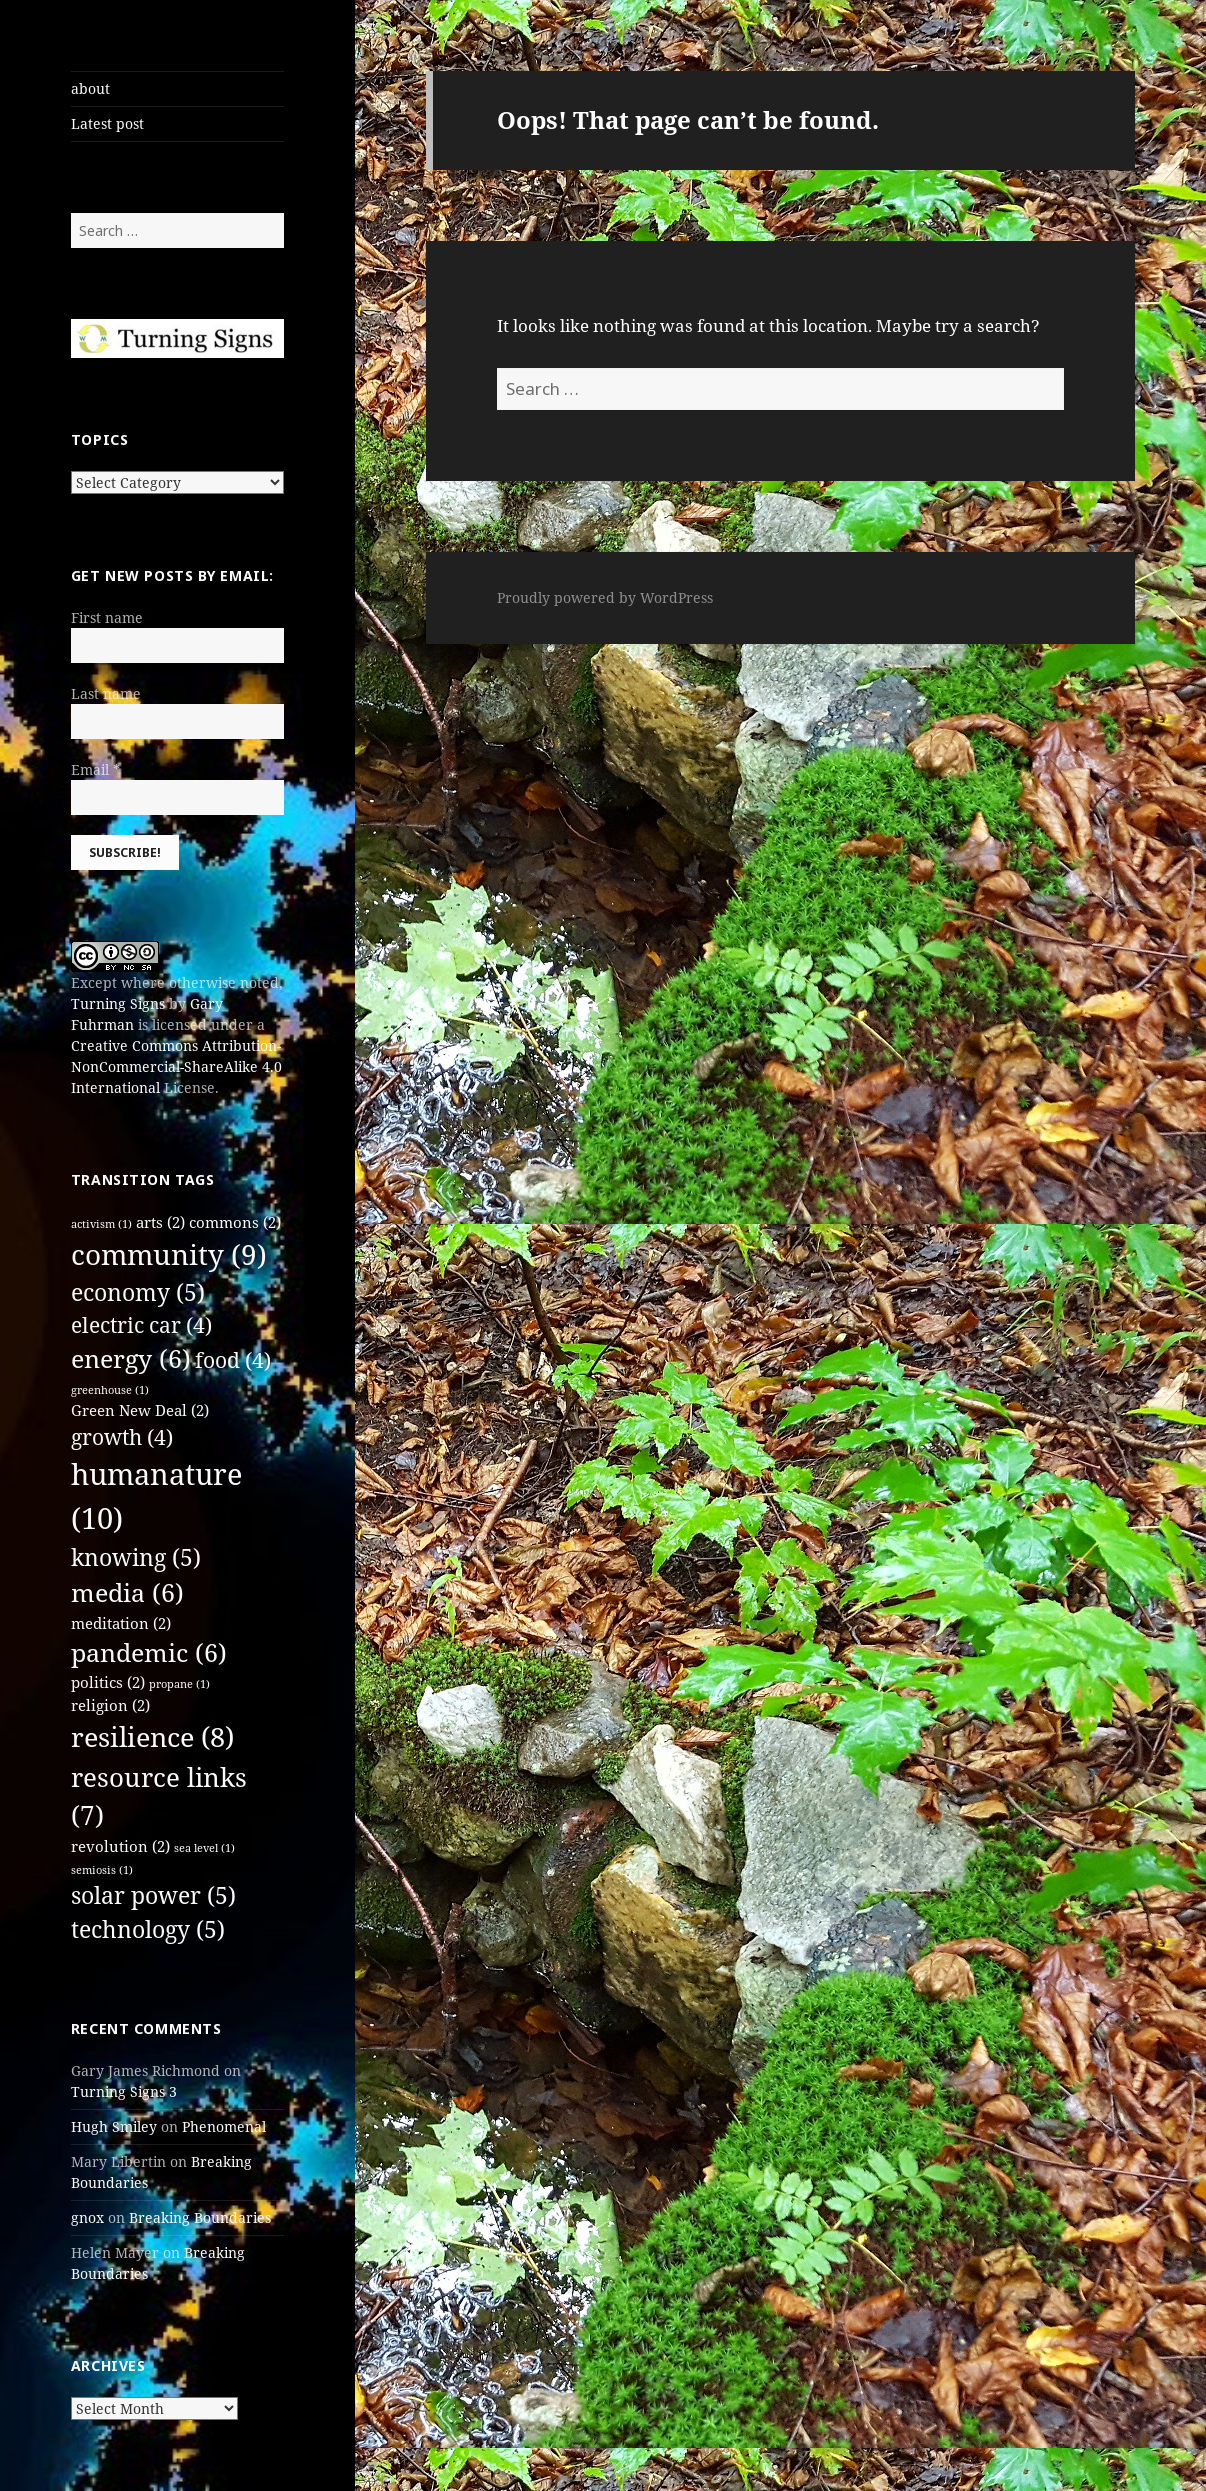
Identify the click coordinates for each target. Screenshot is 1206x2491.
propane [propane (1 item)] (179, 1684)
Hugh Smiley (114, 2126)
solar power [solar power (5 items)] (153, 1895)
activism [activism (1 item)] (101, 1224)
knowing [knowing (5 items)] (136, 1557)
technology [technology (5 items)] (148, 1929)
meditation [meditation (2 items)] (121, 1623)
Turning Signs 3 (124, 2091)
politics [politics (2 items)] (108, 1682)
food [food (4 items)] (233, 1360)
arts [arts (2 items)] (160, 1222)
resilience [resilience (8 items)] (152, 1736)
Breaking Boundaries (200, 2217)
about (90, 88)
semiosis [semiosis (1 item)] (102, 1870)
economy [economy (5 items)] (138, 1292)
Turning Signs (118, 1003)
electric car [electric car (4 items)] (141, 1325)
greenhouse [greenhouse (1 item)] (110, 1390)
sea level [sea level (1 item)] (204, 1848)
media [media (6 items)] (127, 1592)
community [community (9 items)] (169, 1254)
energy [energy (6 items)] (131, 1358)
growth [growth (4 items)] (122, 1437)
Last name (106, 693)
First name (107, 617)
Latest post (107, 123)
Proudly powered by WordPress (605, 597)
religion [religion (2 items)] (110, 1705)
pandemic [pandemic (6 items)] (149, 1652)
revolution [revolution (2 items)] (120, 1846)
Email (95, 769)
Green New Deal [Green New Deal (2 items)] (140, 1410)
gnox (87, 2217)
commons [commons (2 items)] (235, 1222)
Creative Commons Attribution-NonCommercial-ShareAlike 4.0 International (176, 1066)
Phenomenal (224, 2126)
